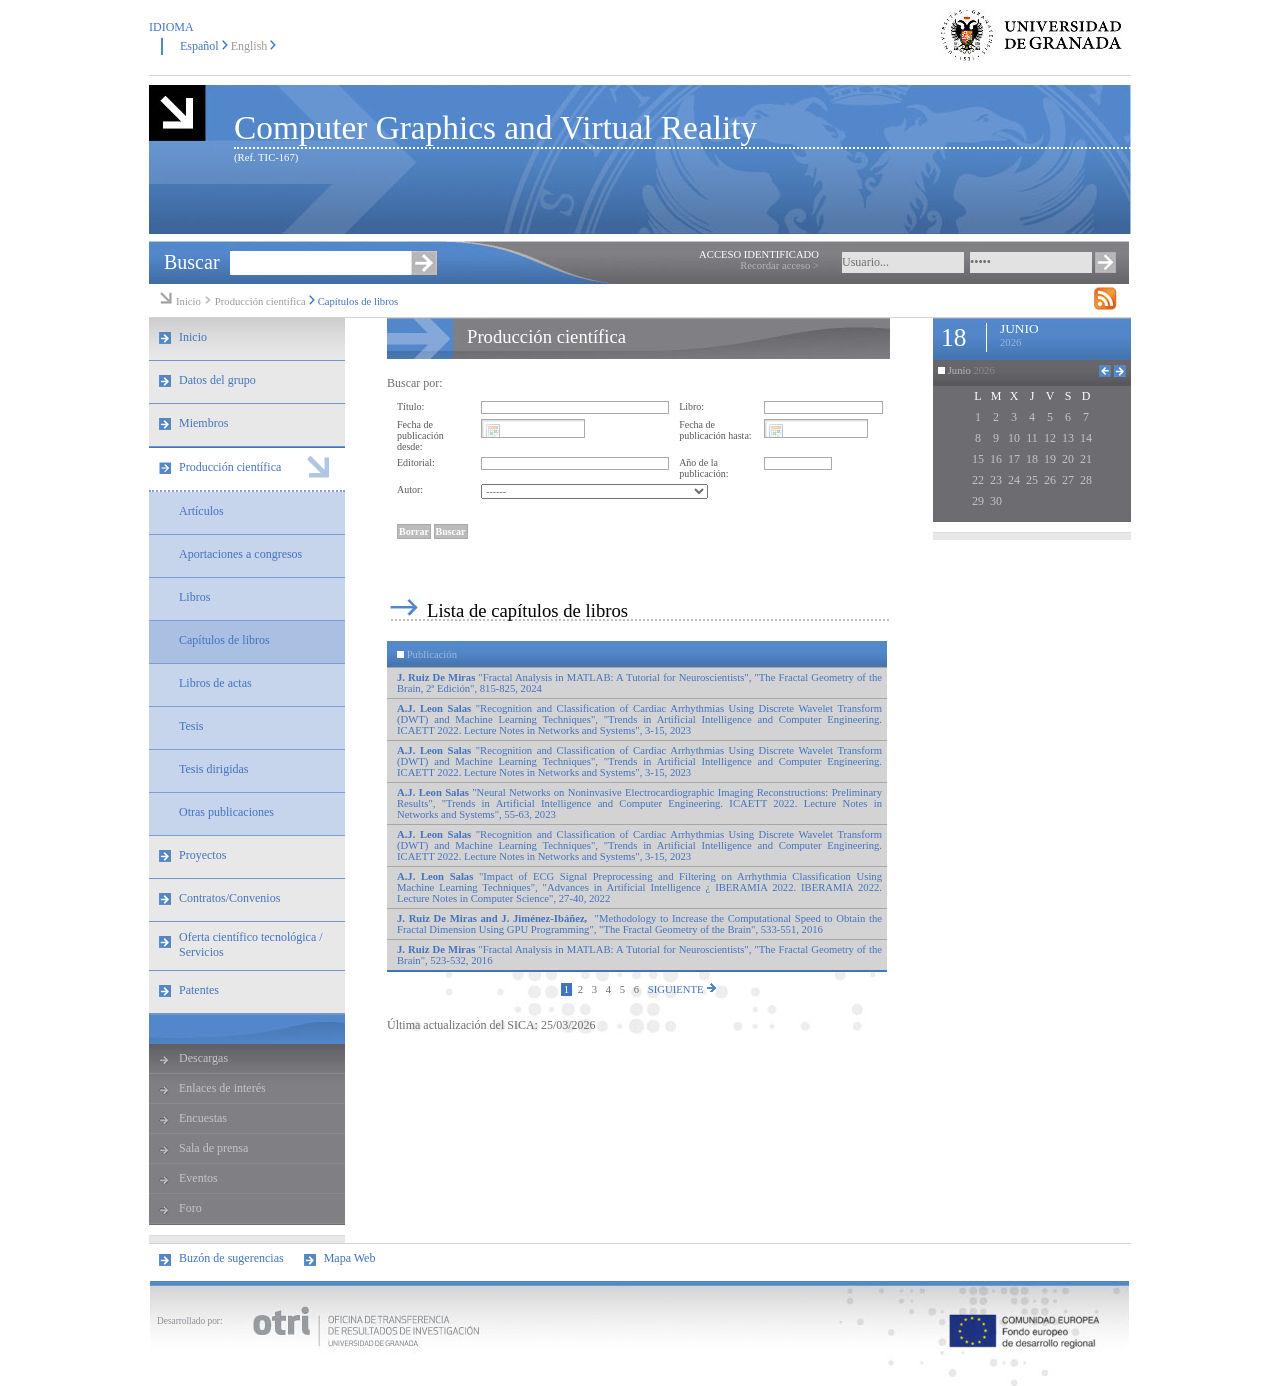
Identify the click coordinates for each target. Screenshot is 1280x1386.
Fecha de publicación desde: (420, 435)
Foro (190, 1208)
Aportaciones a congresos (240, 554)
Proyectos (202, 855)
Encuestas (203, 1118)
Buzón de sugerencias (231, 1258)
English (249, 46)
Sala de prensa (213, 1148)
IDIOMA (171, 27)
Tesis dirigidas (214, 769)
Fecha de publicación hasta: (715, 430)
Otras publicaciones (226, 812)
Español (199, 46)
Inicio (188, 301)
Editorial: (416, 462)
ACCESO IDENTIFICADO (759, 254)
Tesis (191, 726)
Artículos (201, 511)
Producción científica (260, 301)
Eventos (198, 1178)
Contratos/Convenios (229, 898)
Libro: (691, 406)
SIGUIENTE (682, 989)
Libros (194, 597)
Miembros (203, 423)
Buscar (192, 262)
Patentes (199, 990)
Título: (410, 406)
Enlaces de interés (222, 1088)
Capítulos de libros (358, 301)
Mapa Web (350, 1258)
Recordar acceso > (779, 265)
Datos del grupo (217, 380)
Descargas (203, 1058)
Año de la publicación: (703, 468)
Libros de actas (215, 683)
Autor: (410, 489)
